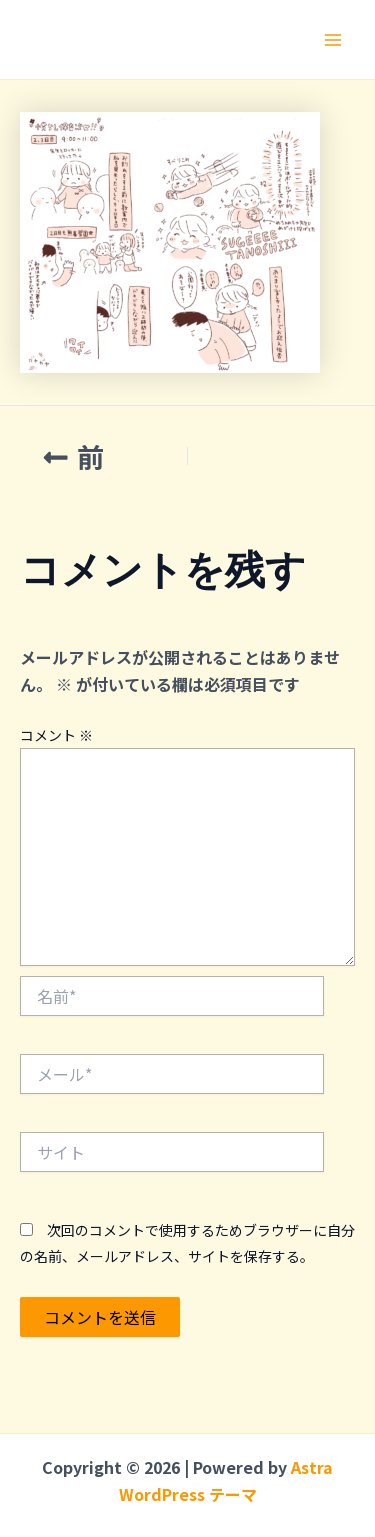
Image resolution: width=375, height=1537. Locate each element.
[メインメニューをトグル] (333, 40)
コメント (56, 735)
